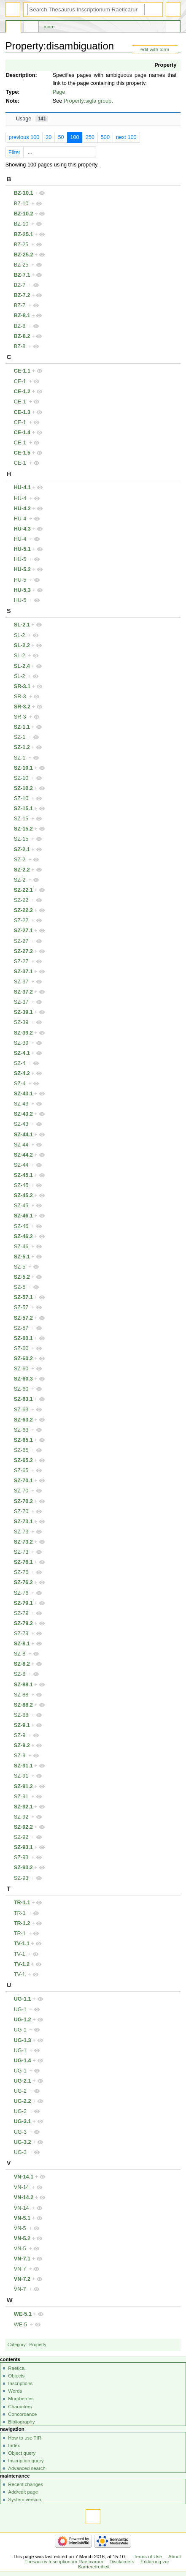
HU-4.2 (22, 509)
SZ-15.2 (23, 829)
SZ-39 (21, 1022)
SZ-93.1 (23, 1847)
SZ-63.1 (23, 1399)
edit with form (154, 49)
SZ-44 (21, 1145)
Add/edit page (23, 2491)
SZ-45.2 (23, 1195)
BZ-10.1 (23, 193)
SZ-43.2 (23, 1114)
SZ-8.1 (22, 1644)
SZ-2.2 (22, 870)
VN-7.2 (22, 2279)
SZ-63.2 (23, 1420)
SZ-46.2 (23, 1236)
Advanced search (27, 2468)
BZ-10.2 (23, 214)
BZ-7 (20, 285)
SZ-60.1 (23, 1338)
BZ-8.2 (22, 336)
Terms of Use (148, 2556)
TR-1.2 (22, 1923)
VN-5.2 (22, 2238)
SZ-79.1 (23, 1603)
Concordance (22, 2414)
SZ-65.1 (23, 1440)
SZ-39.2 (23, 1033)
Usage (32, 118)
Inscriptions (20, 2383)
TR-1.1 (22, 1903)
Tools (172, 28)
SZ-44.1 (23, 1135)
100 (74, 137)
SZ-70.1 (23, 1481)
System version (24, 2499)
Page (59, 92)
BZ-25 (21, 245)
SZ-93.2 (23, 1868)
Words (15, 2391)
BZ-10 (21, 204)
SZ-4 (20, 1063)
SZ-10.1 (23, 768)
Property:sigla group (88, 101)
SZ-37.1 (23, 972)
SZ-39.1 (23, 1012)
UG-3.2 (22, 2142)
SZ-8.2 (22, 1664)
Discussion (31, 28)
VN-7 (20, 2269)
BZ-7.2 (22, 295)
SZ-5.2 (22, 1277)
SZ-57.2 (23, 1318)
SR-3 (20, 697)
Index (14, 2445)
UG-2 (20, 2091)
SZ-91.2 (23, 1786)
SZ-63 (21, 1410)
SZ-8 (20, 1654)
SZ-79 (21, 1613)
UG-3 (20, 2132)
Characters (20, 2406)
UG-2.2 (22, 2101)
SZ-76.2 (23, 1582)
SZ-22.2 (23, 910)
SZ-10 (21, 778)
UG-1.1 (22, 1999)
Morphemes (20, 2398)
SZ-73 (21, 1532)
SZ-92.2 (23, 1827)
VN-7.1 (22, 2259)
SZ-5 (20, 1267)
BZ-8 (20, 326)
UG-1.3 (22, 2040)
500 (105, 137)
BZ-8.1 (22, 316)
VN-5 (20, 2228)
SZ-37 (21, 982)
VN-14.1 (24, 2177)
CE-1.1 (22, 371)
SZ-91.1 (23, 1766)
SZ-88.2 (23, 1705)
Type (12, 92)
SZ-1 (20, 737)
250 (90, 137)
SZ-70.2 (23, 1501)
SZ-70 (21, 1491)
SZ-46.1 (23, 1216)
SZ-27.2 (23, 951)
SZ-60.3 (23, 1379)
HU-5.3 (22, 590)
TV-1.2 (22, 1964)
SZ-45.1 (23, 1175)
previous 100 (24, 137)
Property (165, 65)
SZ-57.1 (23, 1297)
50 (61, 137)
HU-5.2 (22, 569)
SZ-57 (21, 1307)
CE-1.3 (22, 412)
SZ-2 (20, 860)
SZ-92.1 (23, 1807)
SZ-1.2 (22, 747)
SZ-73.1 (23, 1522)
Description (20, 75)
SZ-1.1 (22, 727)
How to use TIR (24, 2437)
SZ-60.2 (23, 1359)
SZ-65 (21, 1450)
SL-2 (19, 635)
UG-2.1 (22, 2081)
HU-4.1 (22, 487)
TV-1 (19, 1954)
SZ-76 (21, 1572)
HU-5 (20, 559)
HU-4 (20, 498)
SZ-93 (21, 1857)
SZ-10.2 (23, 788)
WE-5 (20, 2325)
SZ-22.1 (23, 890)
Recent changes (25, 2484)
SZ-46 (21, 1226)
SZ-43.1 (23, 1094)
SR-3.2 (22, 707)
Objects (16, 2375)
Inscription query (25, 2460)
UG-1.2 (22, 2020)
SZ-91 (21, 1776)
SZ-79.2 (23, 1623)
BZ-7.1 (22, 275)
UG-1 (20, 2009)
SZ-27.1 (23, 931)
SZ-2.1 (22, 849)
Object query (21, 2453)
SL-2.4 (22, 666)
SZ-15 (21, 819)
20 (48, 137)
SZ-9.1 (22, 1725)
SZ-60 (21, 1348)
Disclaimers (121, 2561)
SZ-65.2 (23, 1460)
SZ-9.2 (22, 1745)
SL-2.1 (22, 625)
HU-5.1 (22, 549)
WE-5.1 (23, 2314)
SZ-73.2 (23, 1542)
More (49, 26)
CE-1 (20, 381)
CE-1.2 (22, 392)
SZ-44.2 (23, 1155)
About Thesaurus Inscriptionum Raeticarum (102, 2559)
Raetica (16, 2368)
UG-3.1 (22, 2121)
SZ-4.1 (22, 1053)
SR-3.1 (22, 686)
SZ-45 (21, 1185)
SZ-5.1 (22, 1257)
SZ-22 (21, 900)
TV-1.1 (22, 1944)
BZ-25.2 (23, 255)
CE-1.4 (22, 433)
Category (17, 2344)
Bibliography (21, 2421)
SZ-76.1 (23, 1562)
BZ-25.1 (23, 234)
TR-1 (20, 1913)
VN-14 (21, 2187)
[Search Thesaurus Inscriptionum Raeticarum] (86, 9)
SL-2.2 (22, 645)
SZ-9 (20, 1735)
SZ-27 (21, 941)
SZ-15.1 (23, 808)
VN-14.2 (24, 2197)
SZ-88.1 (23, 1685)
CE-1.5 (22, 453)
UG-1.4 (22, 2061)
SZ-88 (21, 1695)
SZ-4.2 (22, 1073)
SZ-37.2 (23, 992)
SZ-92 (21, 1817)
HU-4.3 (22, 529)
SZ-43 (21, 1104)
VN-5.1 (22, 2218)
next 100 (126, 137)
